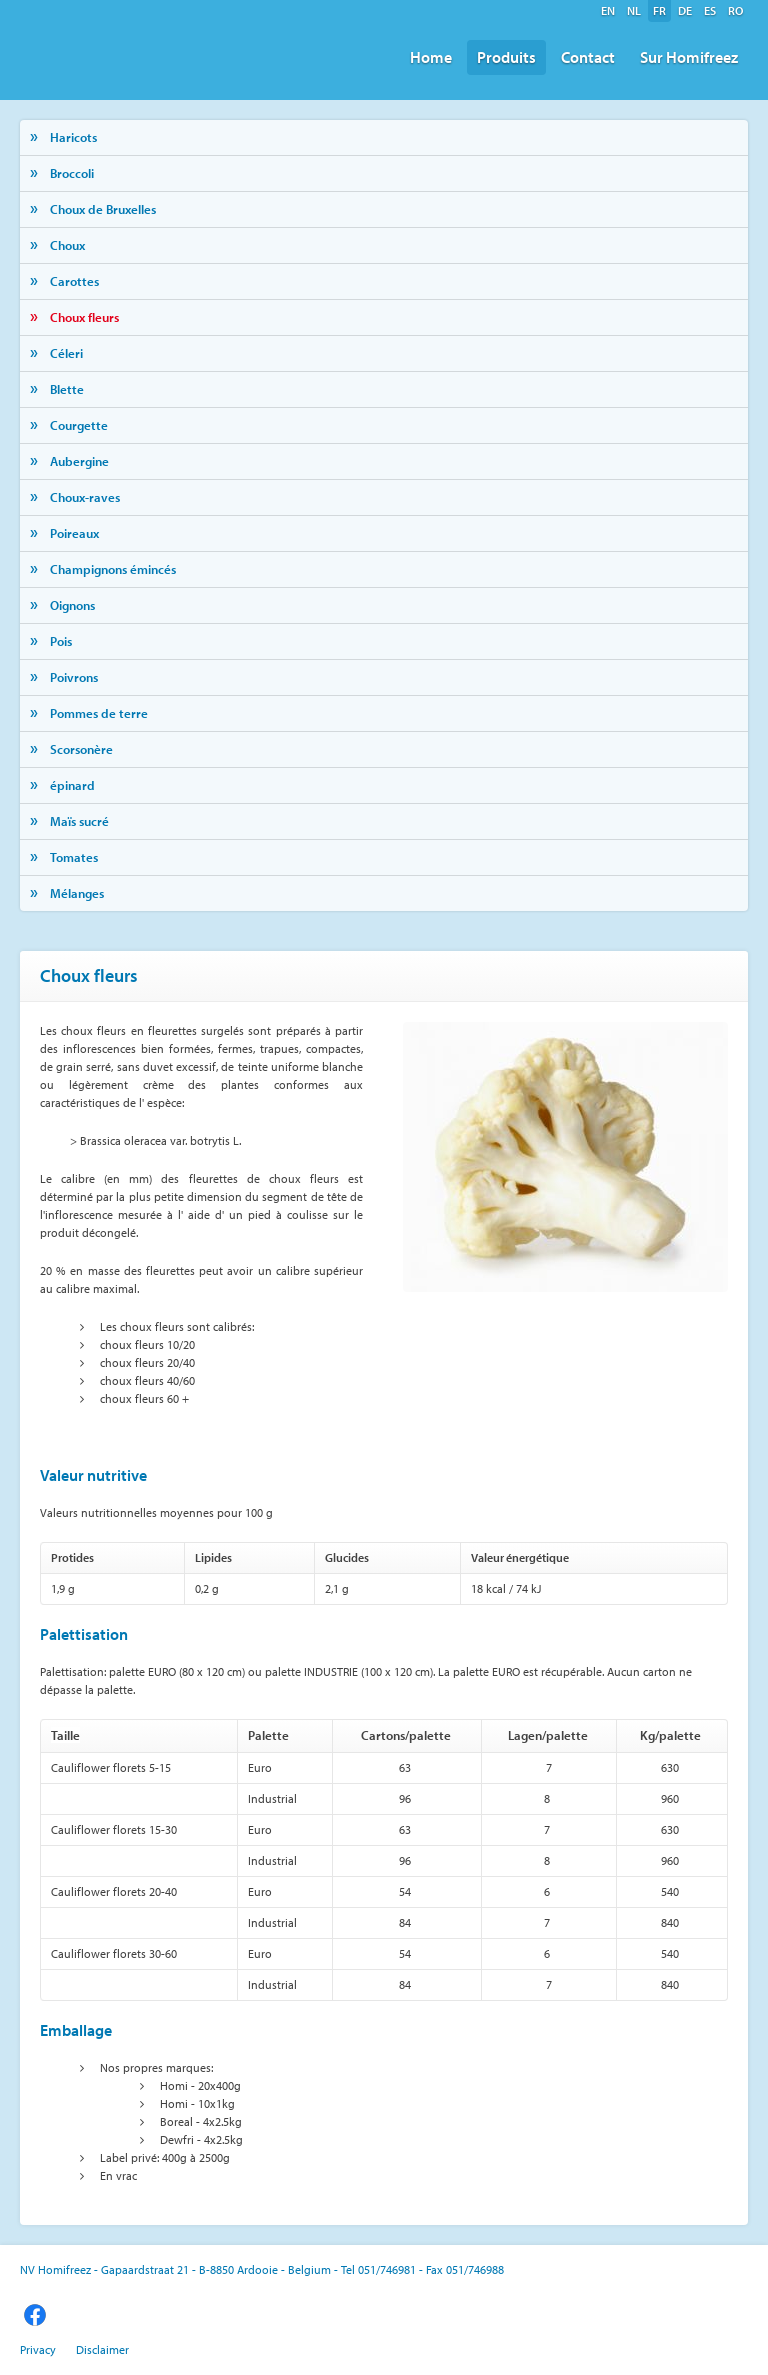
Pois (61, 641)
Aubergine (79, 461)
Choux (67, 245)
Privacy (38, 2349)
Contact (588, 57)
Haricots (73, 137)
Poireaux (74, 533)
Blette (67, 389)
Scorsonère (81, 749)
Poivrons (74, 677)
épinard (72, 785)
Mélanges (77, 893)
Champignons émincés (113, 569)
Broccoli (72, 173)
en (608, 10)
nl (634, 10)
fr (659, 10)
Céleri (66, 353)
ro (735, 10)
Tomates (74, 857)
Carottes (74, 281)
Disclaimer (102, 2349)
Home (431, 57)
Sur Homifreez (689, 57)
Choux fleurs (84, 317)
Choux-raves (85, 497)
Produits (506, 57)
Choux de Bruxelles (103, 209)
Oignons (72, 605)
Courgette (79, 425)
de (685, 10)
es (710, 10)
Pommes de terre (99, 713)
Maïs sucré (79, 821)
